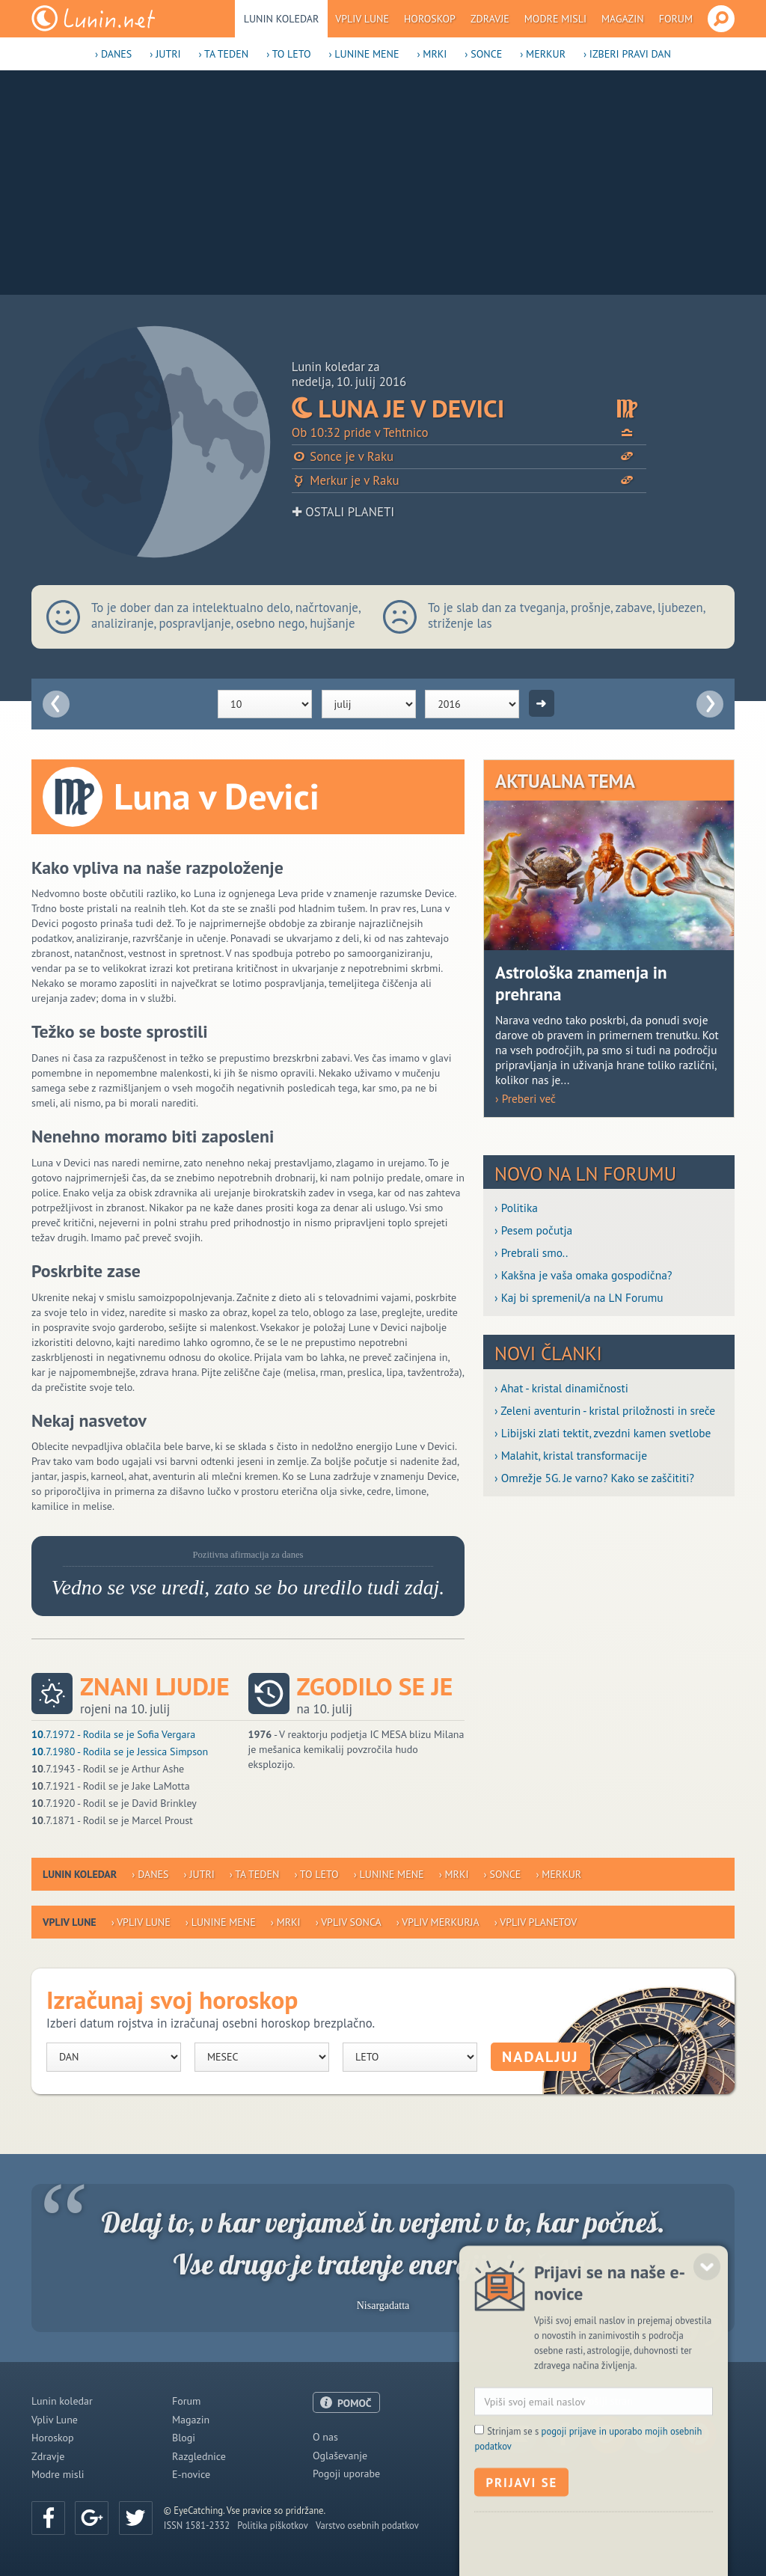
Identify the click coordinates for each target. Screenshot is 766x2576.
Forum (676, 18)
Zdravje (490, 18)
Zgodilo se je (375, 1687)
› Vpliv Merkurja (437, 1922)
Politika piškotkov (272, 2525)
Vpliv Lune (362, 18)
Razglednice (199, 2456)
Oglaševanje (340, 2455)
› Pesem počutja (533, 1230)
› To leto (288, 54)
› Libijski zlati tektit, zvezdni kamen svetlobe (602, 1432)
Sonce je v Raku (469, 456)
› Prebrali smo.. (531, 1252)
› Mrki (432, 54)
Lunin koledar (281, 18)
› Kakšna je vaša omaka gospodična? (583, 1274)
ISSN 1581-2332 (197, 2525)
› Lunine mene (363, 54)
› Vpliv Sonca (349, 1922)
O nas (325, 2437)
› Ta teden (224, 54)
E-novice (191, 2474)
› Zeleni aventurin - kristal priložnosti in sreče (604, 1410)
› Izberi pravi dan (627, 54)
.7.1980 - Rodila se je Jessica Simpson (119, 1751)
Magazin (622, 18)
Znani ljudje (155, 1687)
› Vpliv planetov (535, 1922)
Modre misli (555, 18)
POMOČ (354, 2403)
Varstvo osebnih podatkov (367, 2525)
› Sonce (483, 54)
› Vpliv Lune (141, 1922)
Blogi (183, 2437)
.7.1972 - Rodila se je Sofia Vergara (113, 1734)
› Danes (113, 54)
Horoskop (430, 18)
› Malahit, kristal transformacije (570, 1455)
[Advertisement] (383, 182)
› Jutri (165, 54)
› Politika (516, 1207)
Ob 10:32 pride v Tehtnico (469, 432)
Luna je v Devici (469, 408)
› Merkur (543, 54)
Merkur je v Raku (469, 480)
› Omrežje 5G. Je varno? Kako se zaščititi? (594, 1477)
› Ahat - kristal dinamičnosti (561, 1387)
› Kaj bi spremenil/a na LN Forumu (579, 1297)
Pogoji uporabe (346, 2473)
